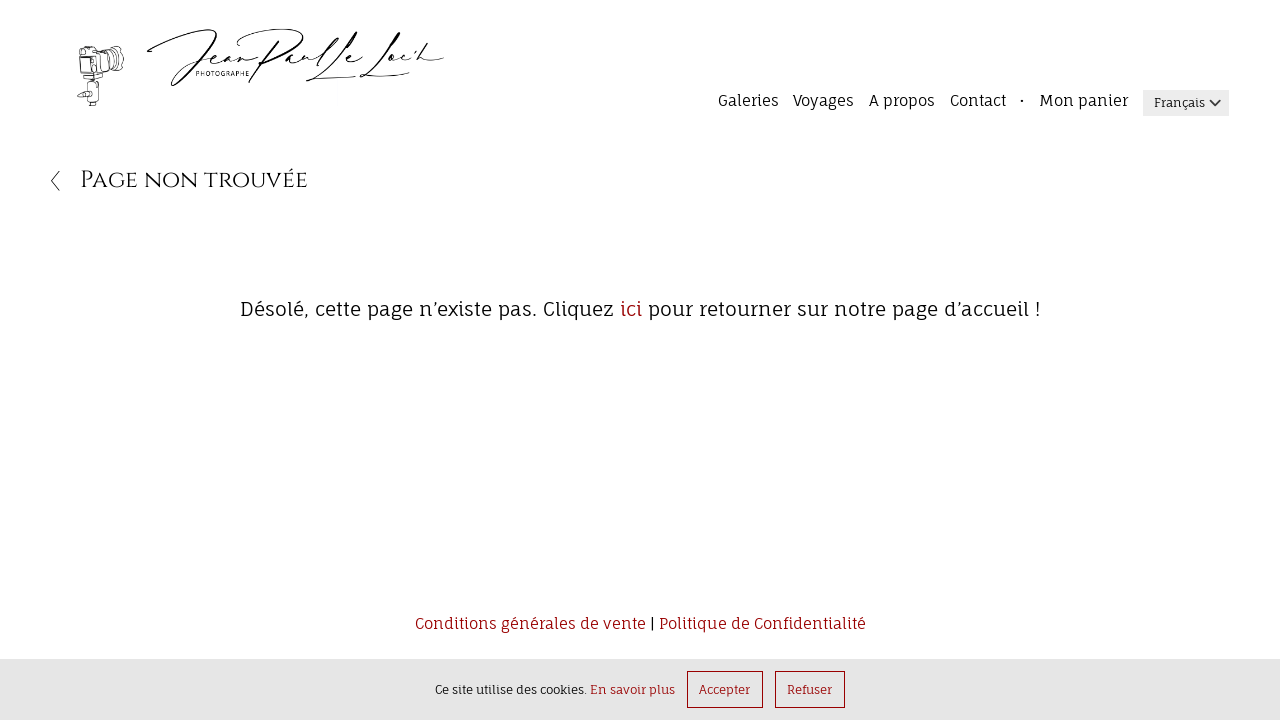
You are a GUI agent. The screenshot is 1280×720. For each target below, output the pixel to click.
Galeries (748, 101)
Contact (978, 101)
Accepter (724, 689)
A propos (902, 101)
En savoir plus (632, 689)
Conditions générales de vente (530, 625)
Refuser (809, 689)
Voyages (823, 101)
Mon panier (1083, 101)
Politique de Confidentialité (762, 625)
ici (631, 309)
